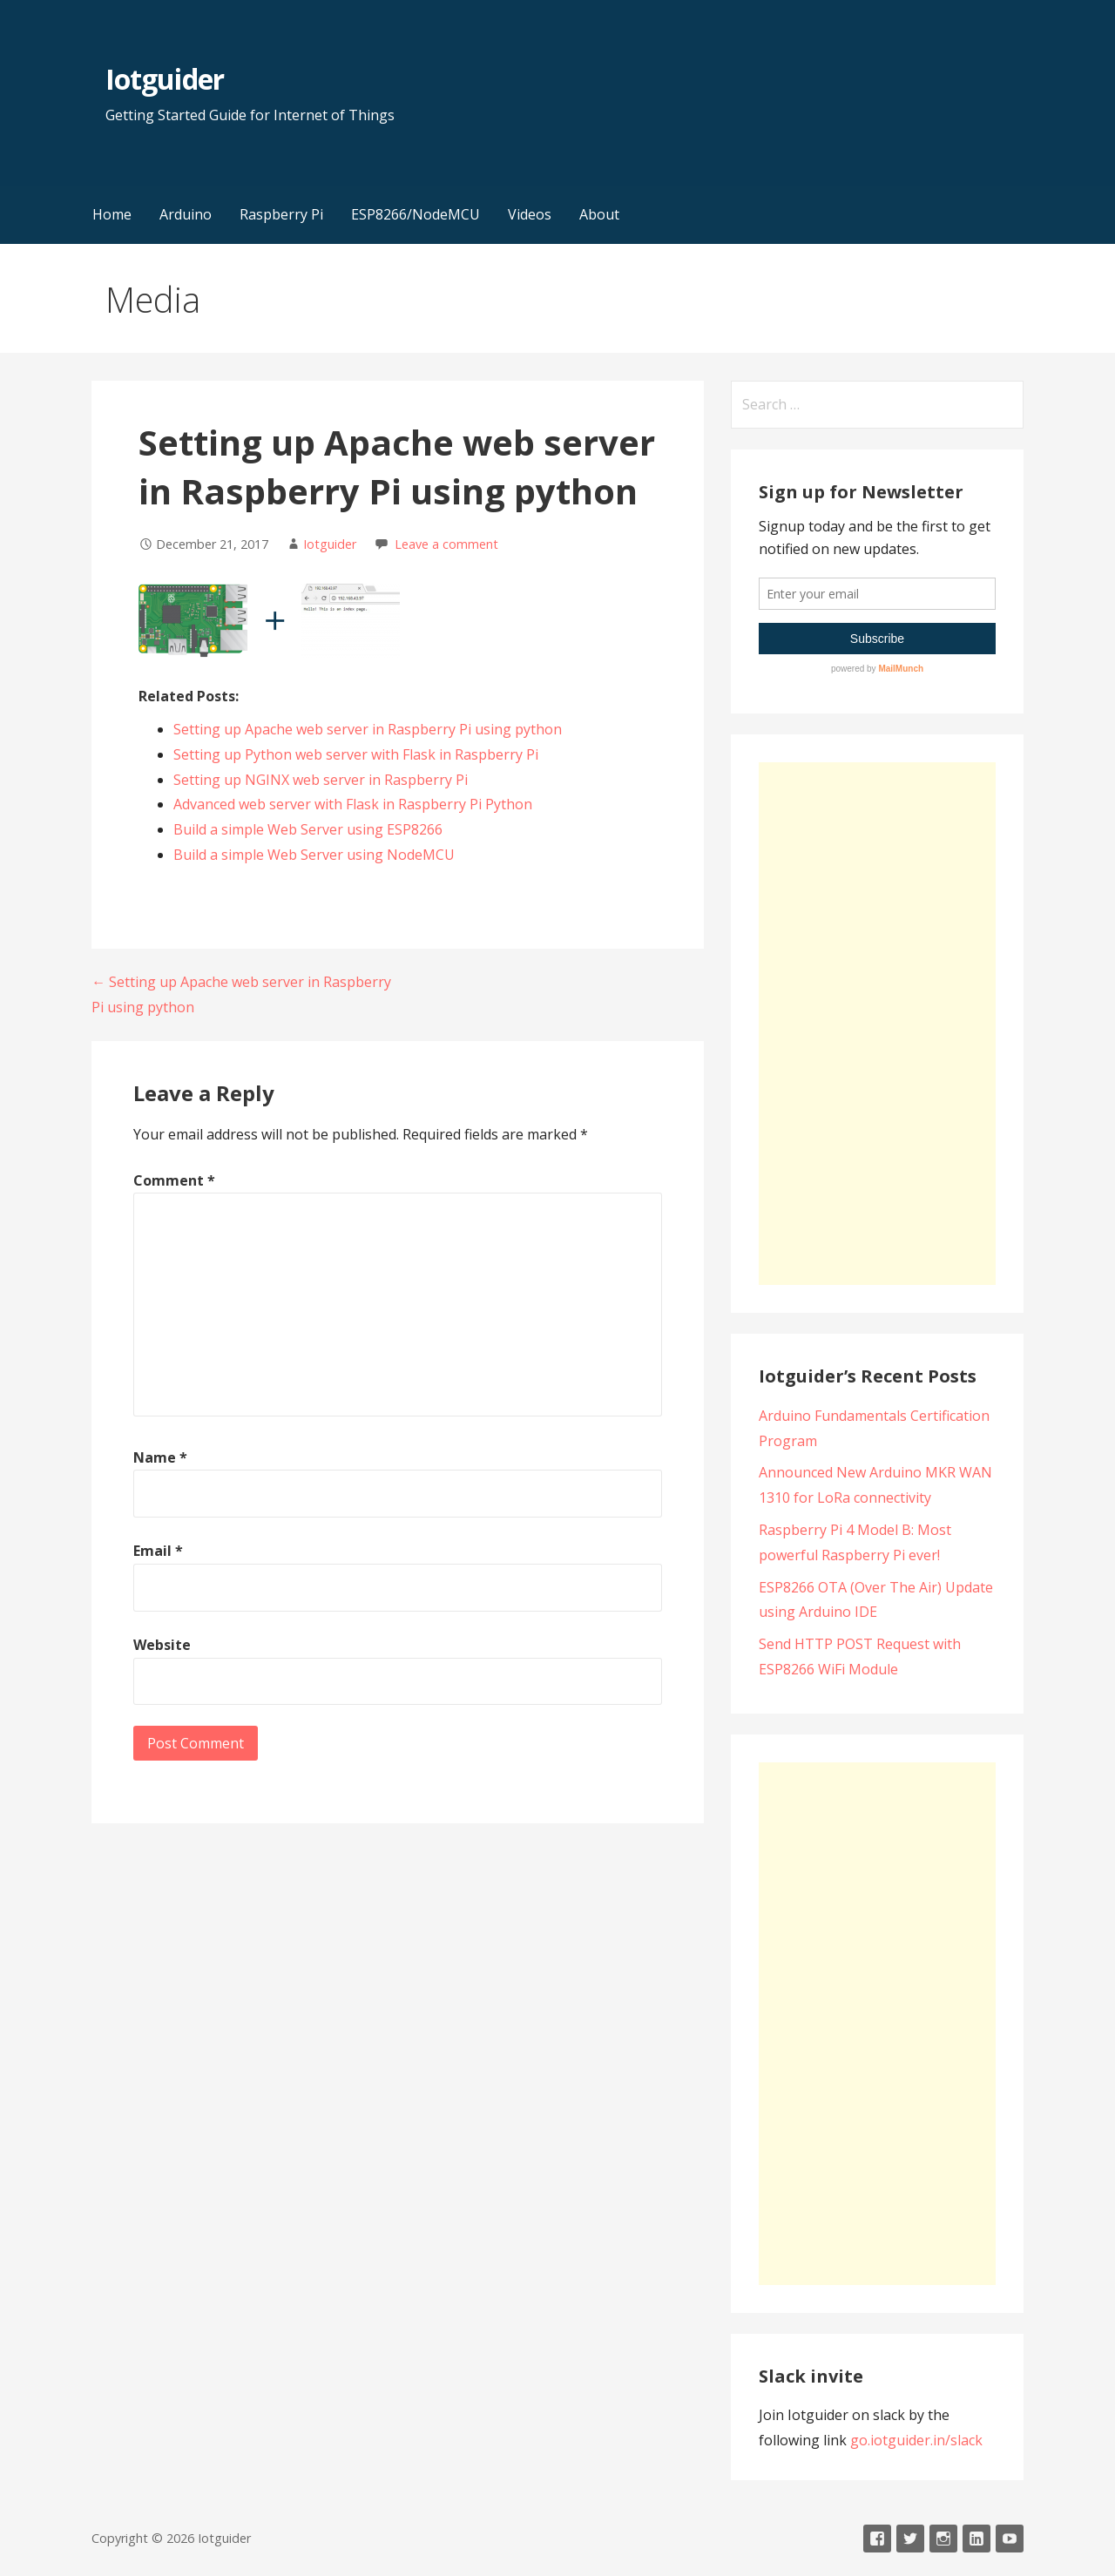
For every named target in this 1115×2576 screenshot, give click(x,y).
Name (160, 1457)
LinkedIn (976, 2538)
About (599, 214)
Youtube (1010, 2538)
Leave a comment (446, 544)
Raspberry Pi (281, 214)
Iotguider (164, 79)
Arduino (185, 214)
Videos (529, 214)
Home (112, 214)
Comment (174, 1180)
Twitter (910, 2538)
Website (162, 1644)
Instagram (943, 2538)
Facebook (877, 2538)
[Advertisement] (877, 1023)
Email (158, 1550)
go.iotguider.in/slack (916, 2440)
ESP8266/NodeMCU (415, 214)
